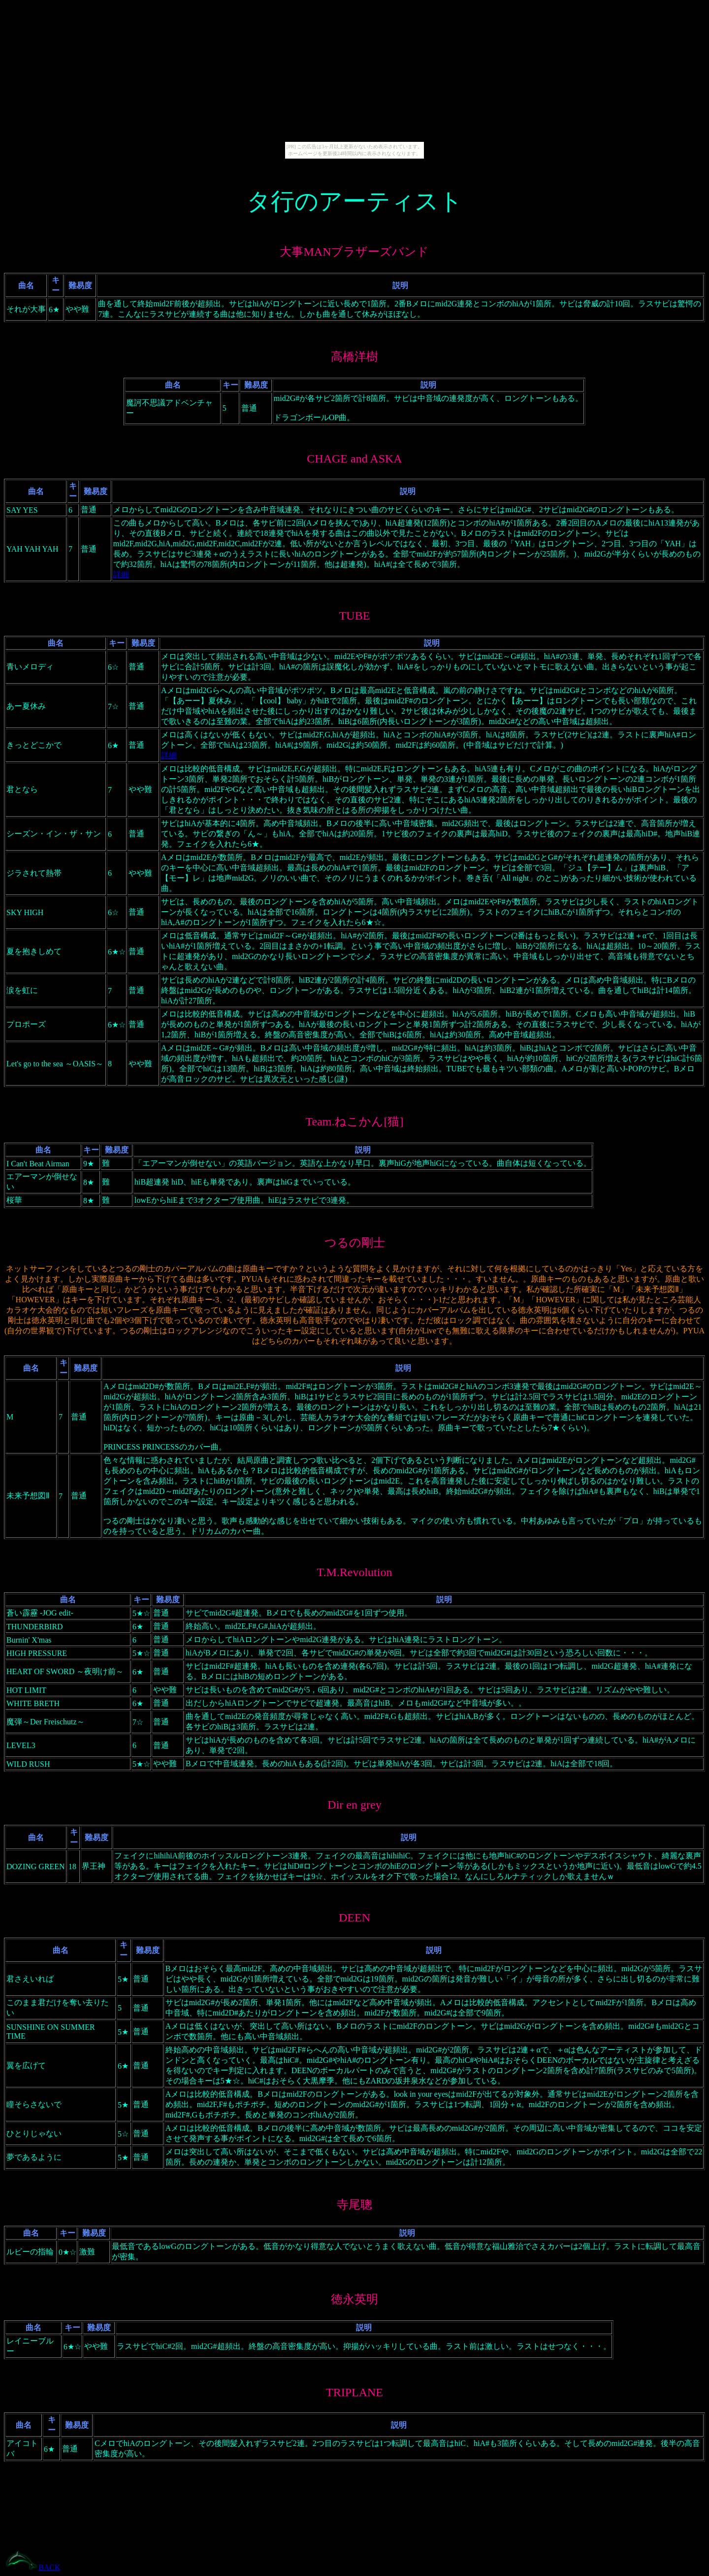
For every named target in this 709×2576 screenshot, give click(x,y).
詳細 (121, 574)
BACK (49, 2567)
